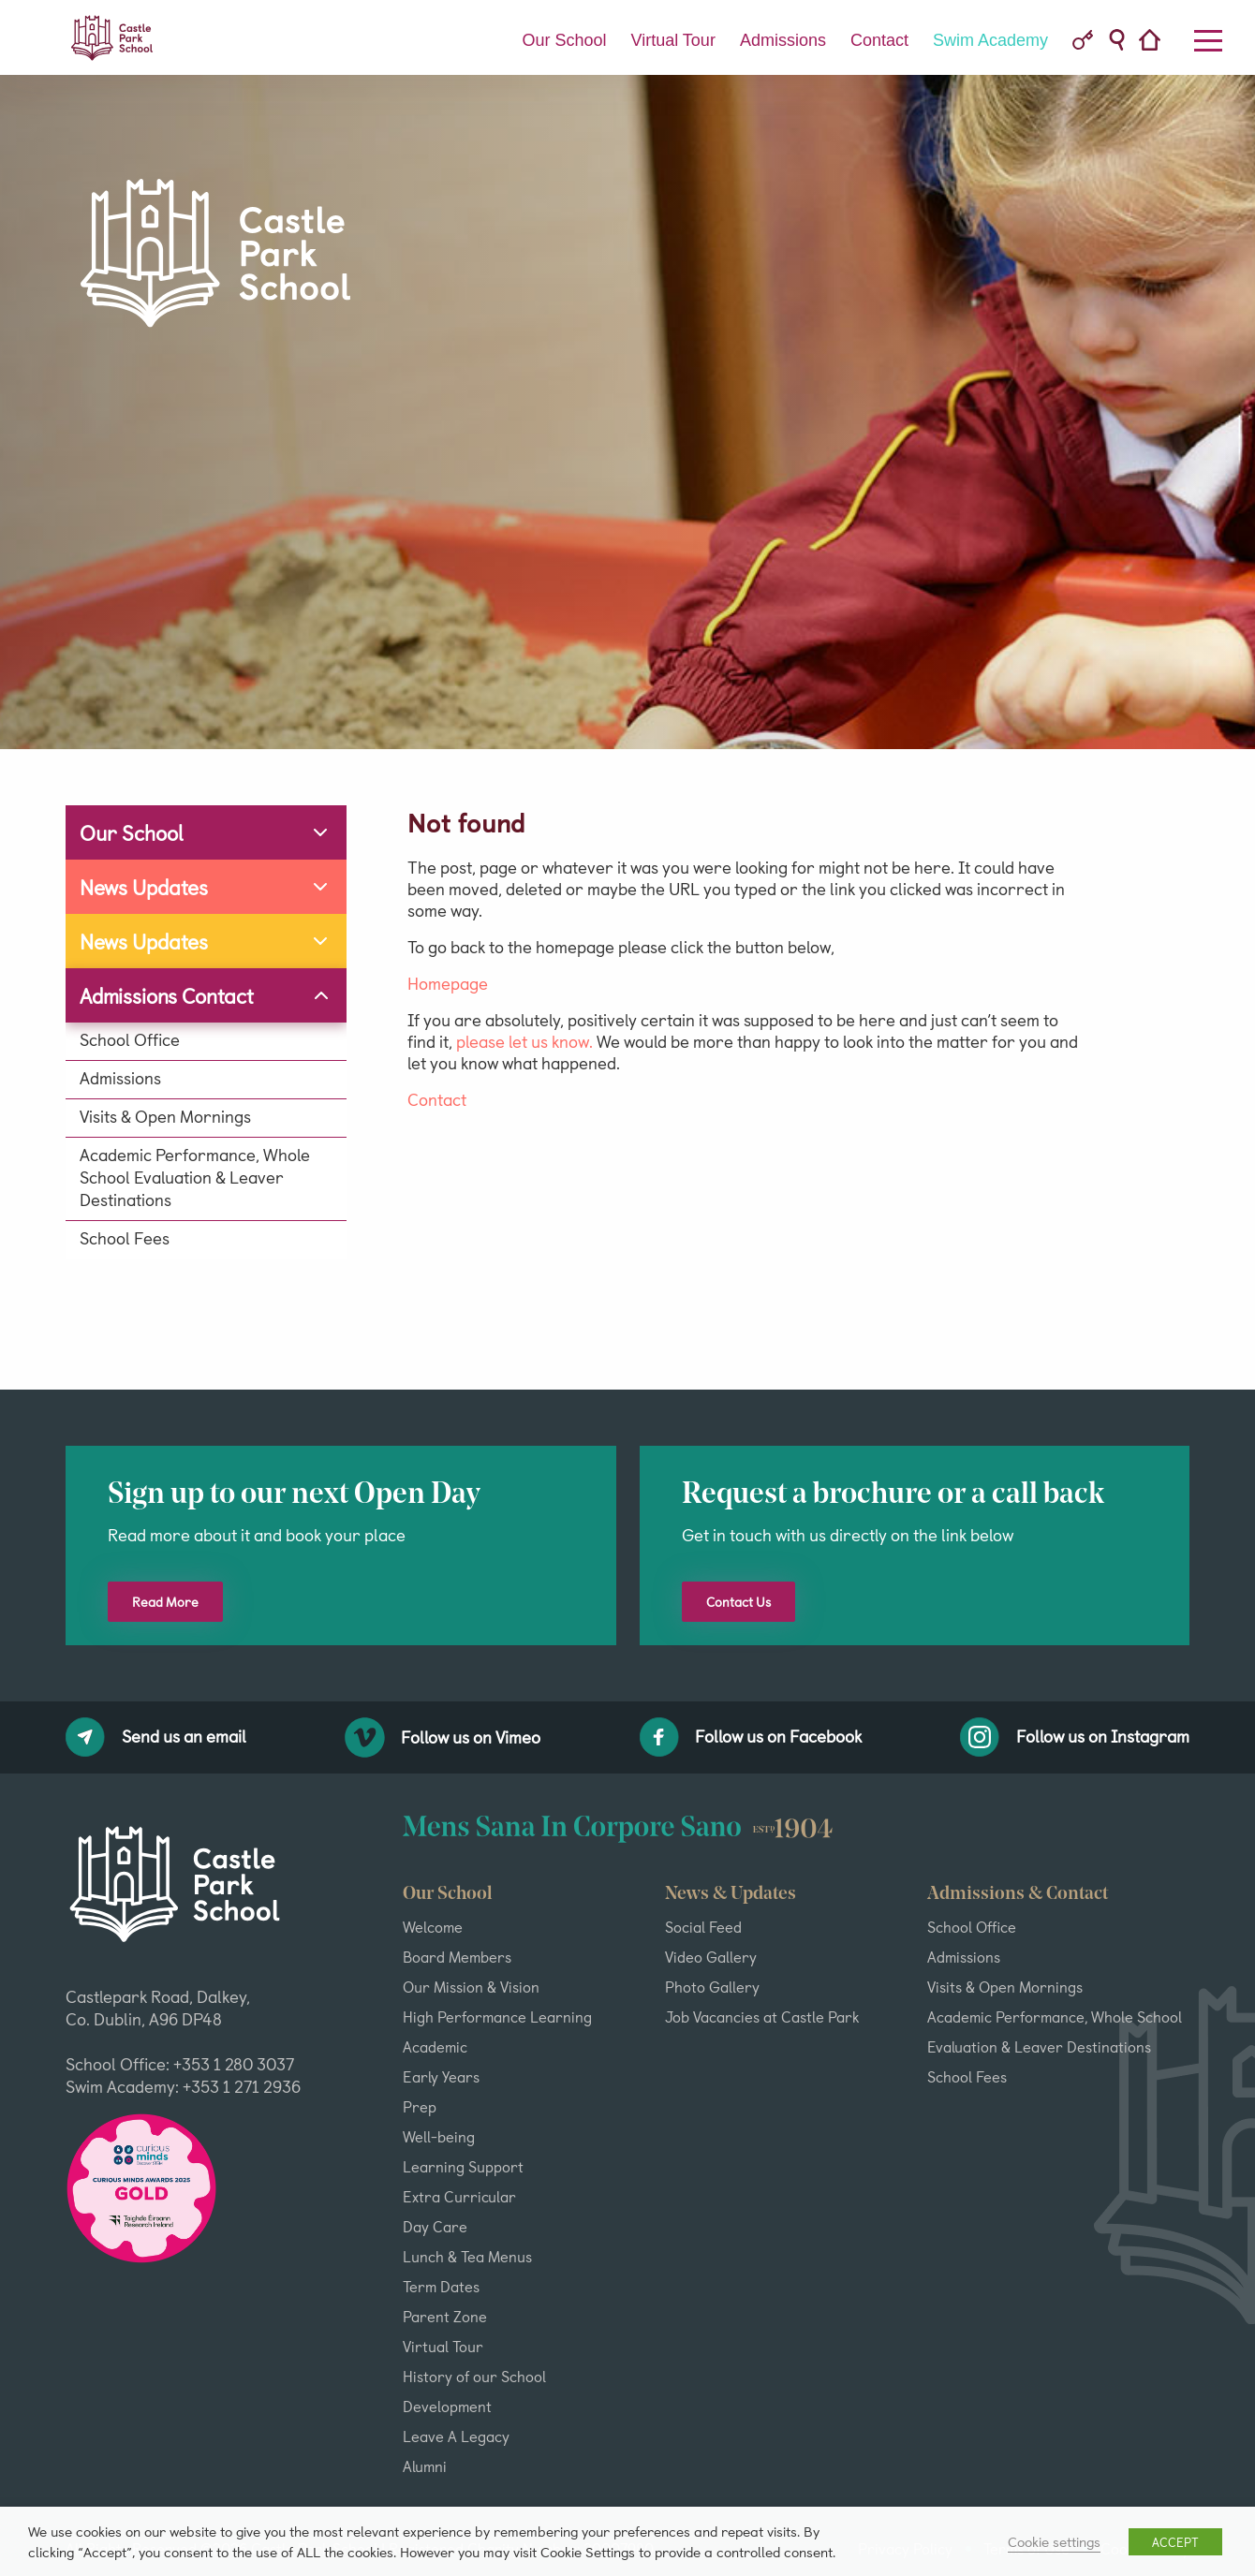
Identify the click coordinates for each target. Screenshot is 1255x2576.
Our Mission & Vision (471, 1986)
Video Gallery (711, 1956)
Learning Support (463, 2166)
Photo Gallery (712, 1986)
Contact (879, 40)
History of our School (474, 2375)
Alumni (425, 2465)
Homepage (447, 982)
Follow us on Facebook (751, 1737)
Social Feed (703, 1926)
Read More (165, 1602)
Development (447, 2405)
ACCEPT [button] (1175, 2542)
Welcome (433, 1926)
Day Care (435, 2226)
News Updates (144, 886)
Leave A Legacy (456, 2435)
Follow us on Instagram (1074, 1737)
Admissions (783, 40)
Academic (435, 2046)
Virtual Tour (672, 40)
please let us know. (524, 1040)
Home (1155, 41)
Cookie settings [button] (1054, 2541)
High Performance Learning (497, 2016)
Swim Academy (990, 40)
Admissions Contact (167, 994)
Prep (419, 2106)
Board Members (457, 1956)
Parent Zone (445, 2315)
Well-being (439, 2136)
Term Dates (441, 2285)
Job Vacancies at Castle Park (762, 2016)
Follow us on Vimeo (443, 1737)
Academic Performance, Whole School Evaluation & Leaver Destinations (195, 1177)
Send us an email (156, 1737)
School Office (130, 1039)
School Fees (125, 1238)
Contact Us (738, 1602)
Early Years (441, 2076)
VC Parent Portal (1082, 40)
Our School (564, 40)
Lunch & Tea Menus (467, 2256)
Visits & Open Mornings (165, 1116)
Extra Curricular (459, 2196)
